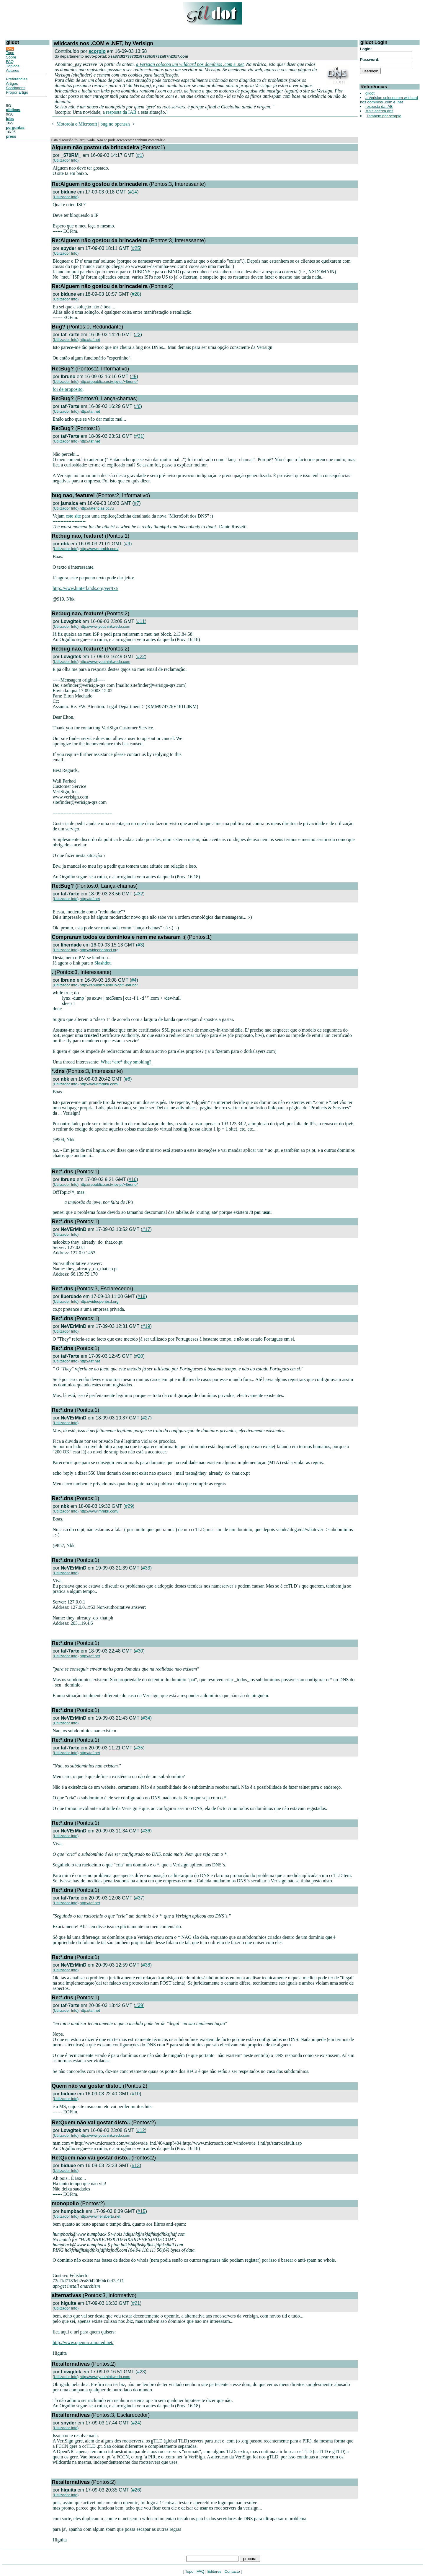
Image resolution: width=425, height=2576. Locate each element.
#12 (141, 2130)
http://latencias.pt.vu (97, 508)
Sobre (11, 57)
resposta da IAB (121, 112)
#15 (142, 2211)
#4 (134, 980)
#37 (139, 1897)
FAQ (10, 61)
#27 (146, 1417)
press (11, 136)
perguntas (15, 127)
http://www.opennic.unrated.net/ (83, 2342)
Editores (214, 2571)
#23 (141, 2371)
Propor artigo (17, 92)
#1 (139, 155)
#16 (133, 1179)
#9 (127, 543)
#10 (136, 2093)
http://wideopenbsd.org (99, 950)
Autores (12, 70)
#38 (146, 1964)
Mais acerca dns (379, 111)
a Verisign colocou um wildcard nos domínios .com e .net (189, 64)
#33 (146, 1567)
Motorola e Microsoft (76, 123)
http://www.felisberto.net (100, 2216)
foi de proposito (67, 389)
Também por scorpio (384, 116)
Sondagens (15, 88)
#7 (136, 503)
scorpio (97, 51)
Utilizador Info (65, 160)
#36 (146, 1830)
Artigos (12, 83)
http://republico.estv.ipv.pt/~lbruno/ (109, 381)
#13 (136, 2165)
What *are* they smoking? (126, 1061)
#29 (129, 1506)
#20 (139, 1356)
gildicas (13, 110)
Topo (10, 53)
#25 (136, 248)
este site (74, 515)
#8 (127, 1079)
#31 (139, 436)
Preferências (16, 79)
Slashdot (102, 962)
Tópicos (12, 66)
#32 (139, 893)
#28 (136, 294)
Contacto (232, 2571)
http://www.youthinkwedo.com (105, 626)
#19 (146, 1326)
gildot (370, 93)
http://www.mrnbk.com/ (99, 549)
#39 (139, 2005)
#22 (141, 656)
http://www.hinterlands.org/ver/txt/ (85, 588)
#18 (142, 1296)
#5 (134, 376)
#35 (139, 1747)
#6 (137, 406)
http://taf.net (90, 339)
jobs (10, 118)
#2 (137, 334)
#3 (140, 944)
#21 (136, 2303)
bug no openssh (115, 123)
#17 (146, 1229)
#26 (136, 2489)
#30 (139, 1650)
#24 (136, 2422)
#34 (146, 1717)
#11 (141, 621)
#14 (133, 191)
